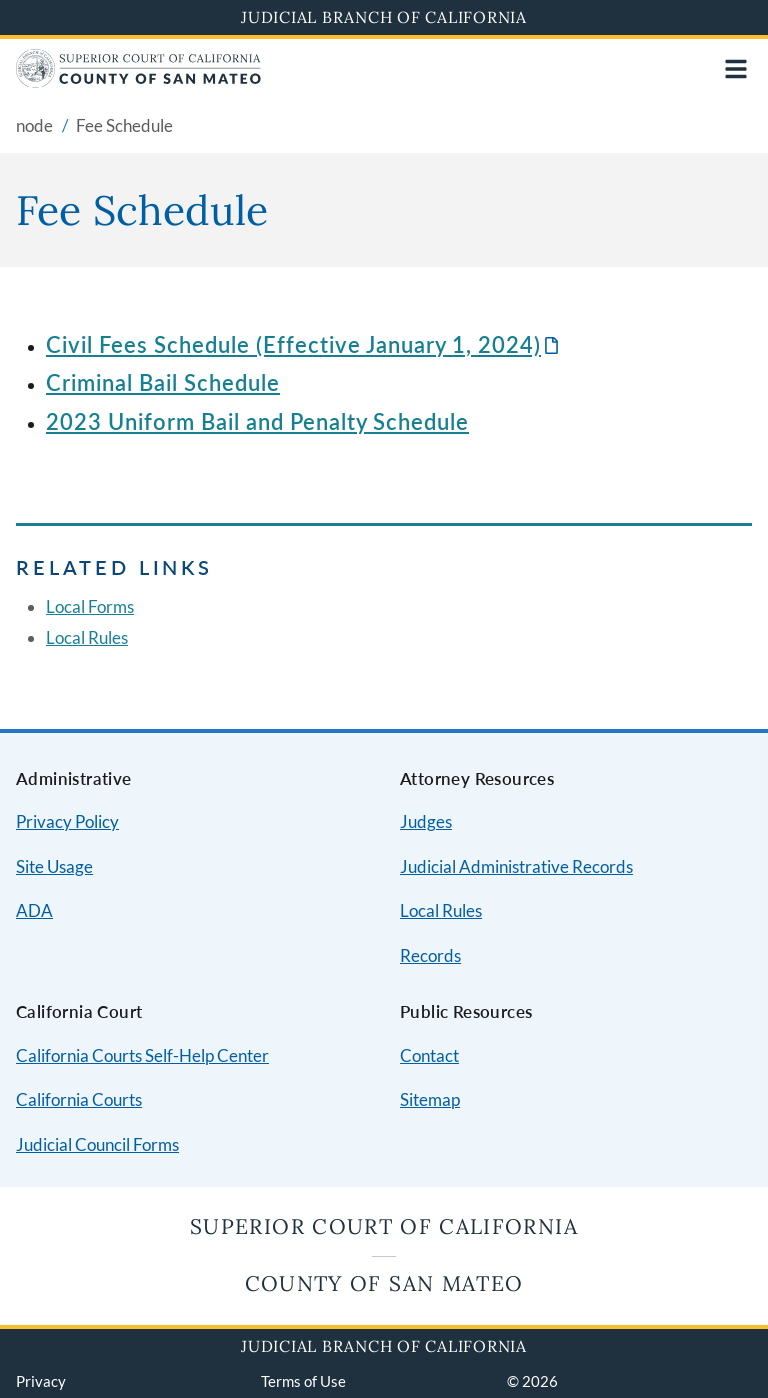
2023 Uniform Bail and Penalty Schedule (257, 421)
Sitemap (430, 1099)
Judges (426, 821)
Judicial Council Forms (97, 1144)
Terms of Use (303, 1381)
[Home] (138, 81)
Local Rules (87, 637)
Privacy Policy (67, 821)
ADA (34, 910)
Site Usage (54, 866)
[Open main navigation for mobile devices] (736, 69)
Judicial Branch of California (384, 17)
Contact (429, 1055)
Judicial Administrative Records (516, 866)
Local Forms (90, 606)
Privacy (41, 1381)
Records (430, 955)
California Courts (79, 1099)
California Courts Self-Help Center (142, 1055)
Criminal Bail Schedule (163, 382)
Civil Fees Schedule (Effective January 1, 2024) (293, 344)
